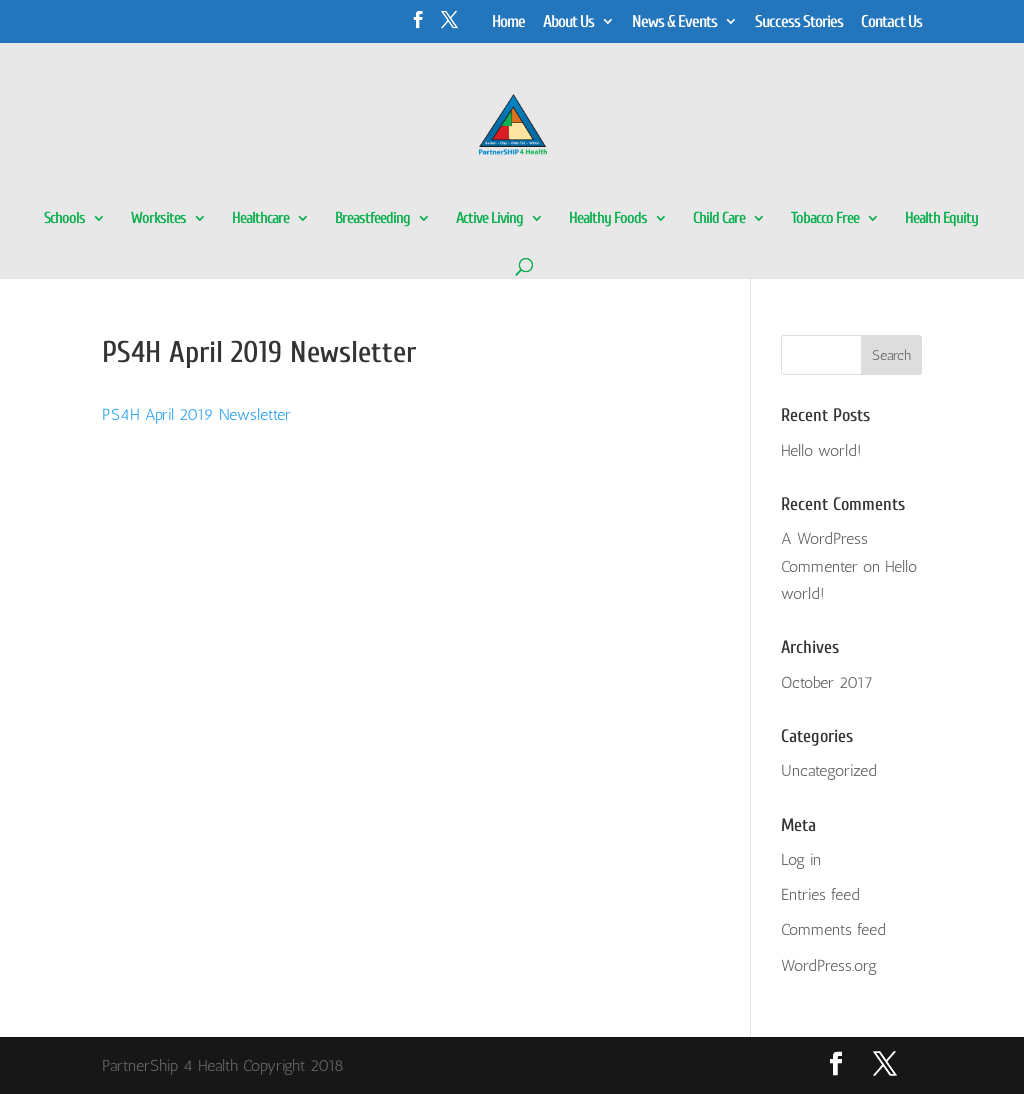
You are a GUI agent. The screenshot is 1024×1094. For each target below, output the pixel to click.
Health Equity (941, 219)
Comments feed (833, 929)
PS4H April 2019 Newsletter (196, 414)
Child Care (719, 219)
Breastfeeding (372, 219)
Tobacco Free (825, 219)
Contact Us (891, 22)
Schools (64, 219)
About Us (568, 22)
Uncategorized (829, 770)
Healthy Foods (608, 219)
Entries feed (820, 894)
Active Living (489, 219)
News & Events (674, 22)
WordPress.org (829, 965)
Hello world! (821, 450)
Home (508, 22)
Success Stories (799, 22)
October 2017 (827, 682)
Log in (801, 859)
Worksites (158, 219)
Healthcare (260, 219)
